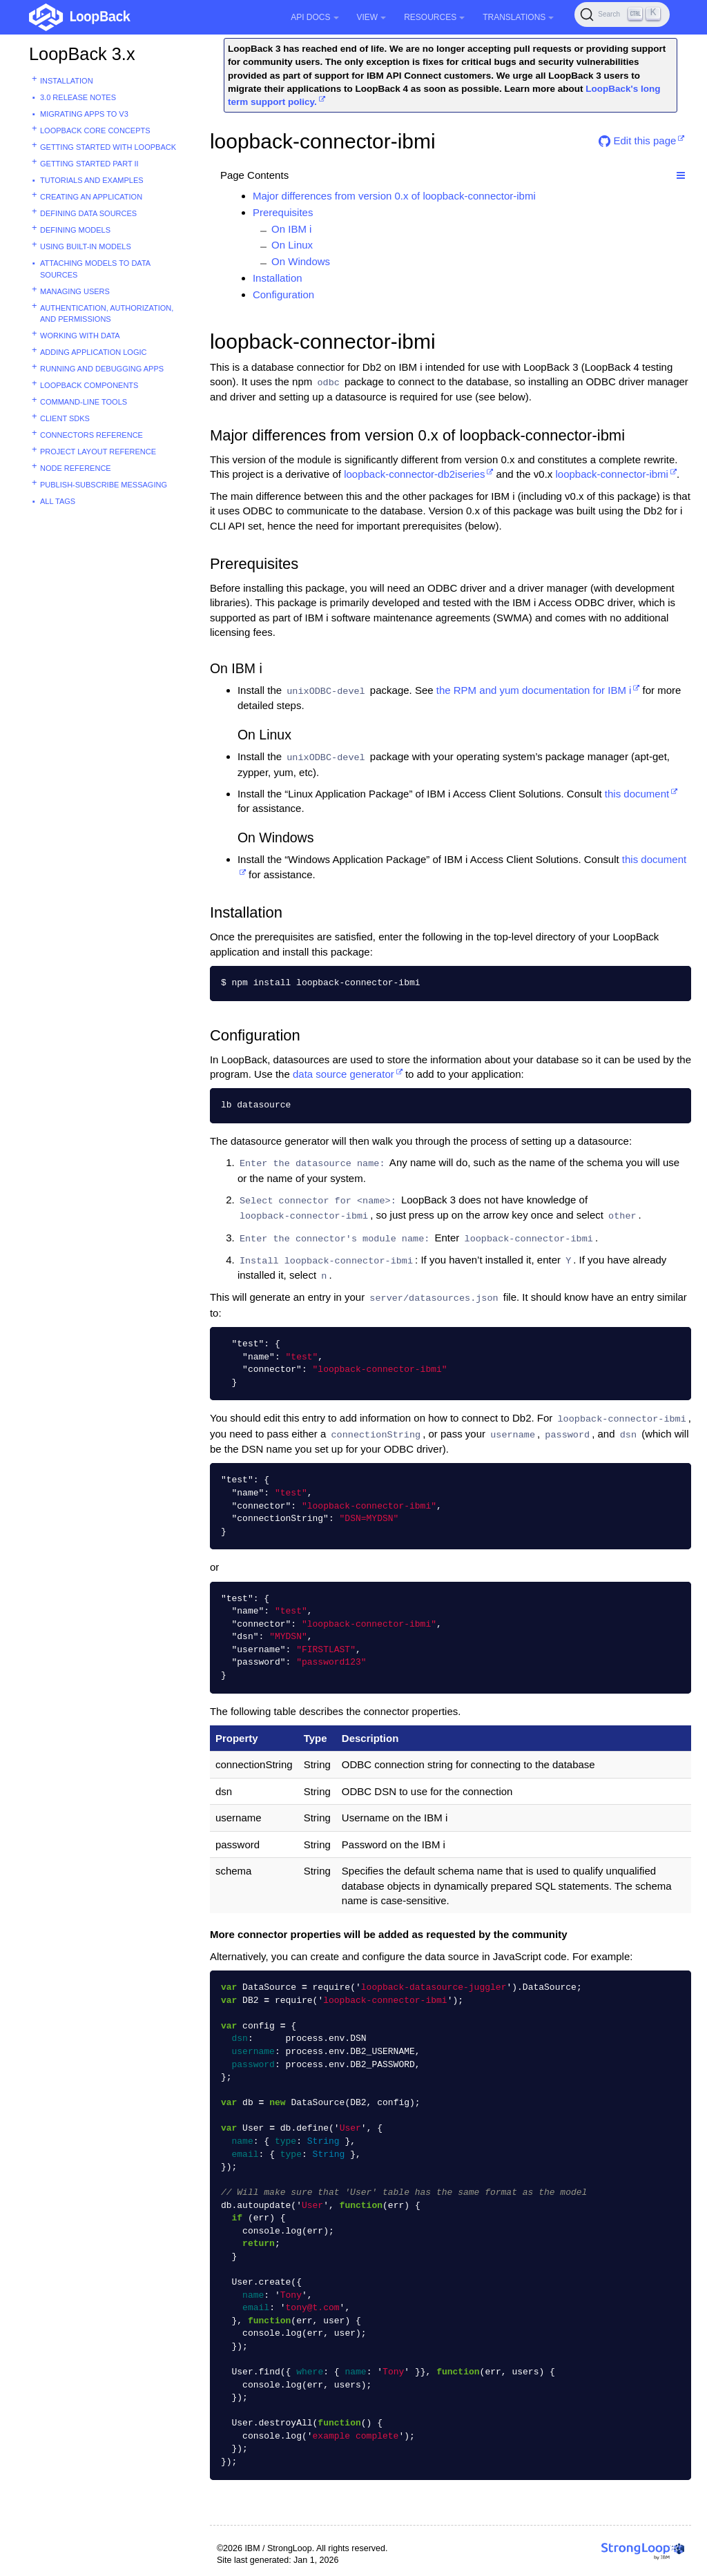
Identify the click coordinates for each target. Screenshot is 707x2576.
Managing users (75, 291)
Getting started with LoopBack (108, 147)
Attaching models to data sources (95, 269)
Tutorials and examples (92, 180)
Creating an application (91, 197)
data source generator (343, 1074)
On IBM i (291, 229)
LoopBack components (89, 385)
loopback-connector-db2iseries (414, 474)
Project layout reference (98, 451)
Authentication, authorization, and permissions (106, 314)
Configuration (283, 294)
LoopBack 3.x (82, 54)
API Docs (314, 17)
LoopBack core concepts (95, 130)
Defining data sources (88, 213)
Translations (518, 17)
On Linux (292, 245)
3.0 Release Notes (78, 97)
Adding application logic (93, 352)
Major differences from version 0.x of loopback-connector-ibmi (394, 196)
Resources (434, 17)
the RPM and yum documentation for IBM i (534, 690)
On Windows (300, 261)
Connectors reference (91, 435)
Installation (66, 81)
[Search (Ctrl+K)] (622, 14)
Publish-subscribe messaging (103, 485)
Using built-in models (85, 246)
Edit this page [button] (637, 140)
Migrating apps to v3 (84, 114)
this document (637, 794)
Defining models (75, 230)
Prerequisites (283, 212)
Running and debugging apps (102, 369)
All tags (57, 501)
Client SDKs (65, 418)
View (372, 17)
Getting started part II (89, 163)
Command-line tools (83, 402)
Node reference (75, 468)
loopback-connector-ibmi (611, 474)
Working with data (80, 335)
